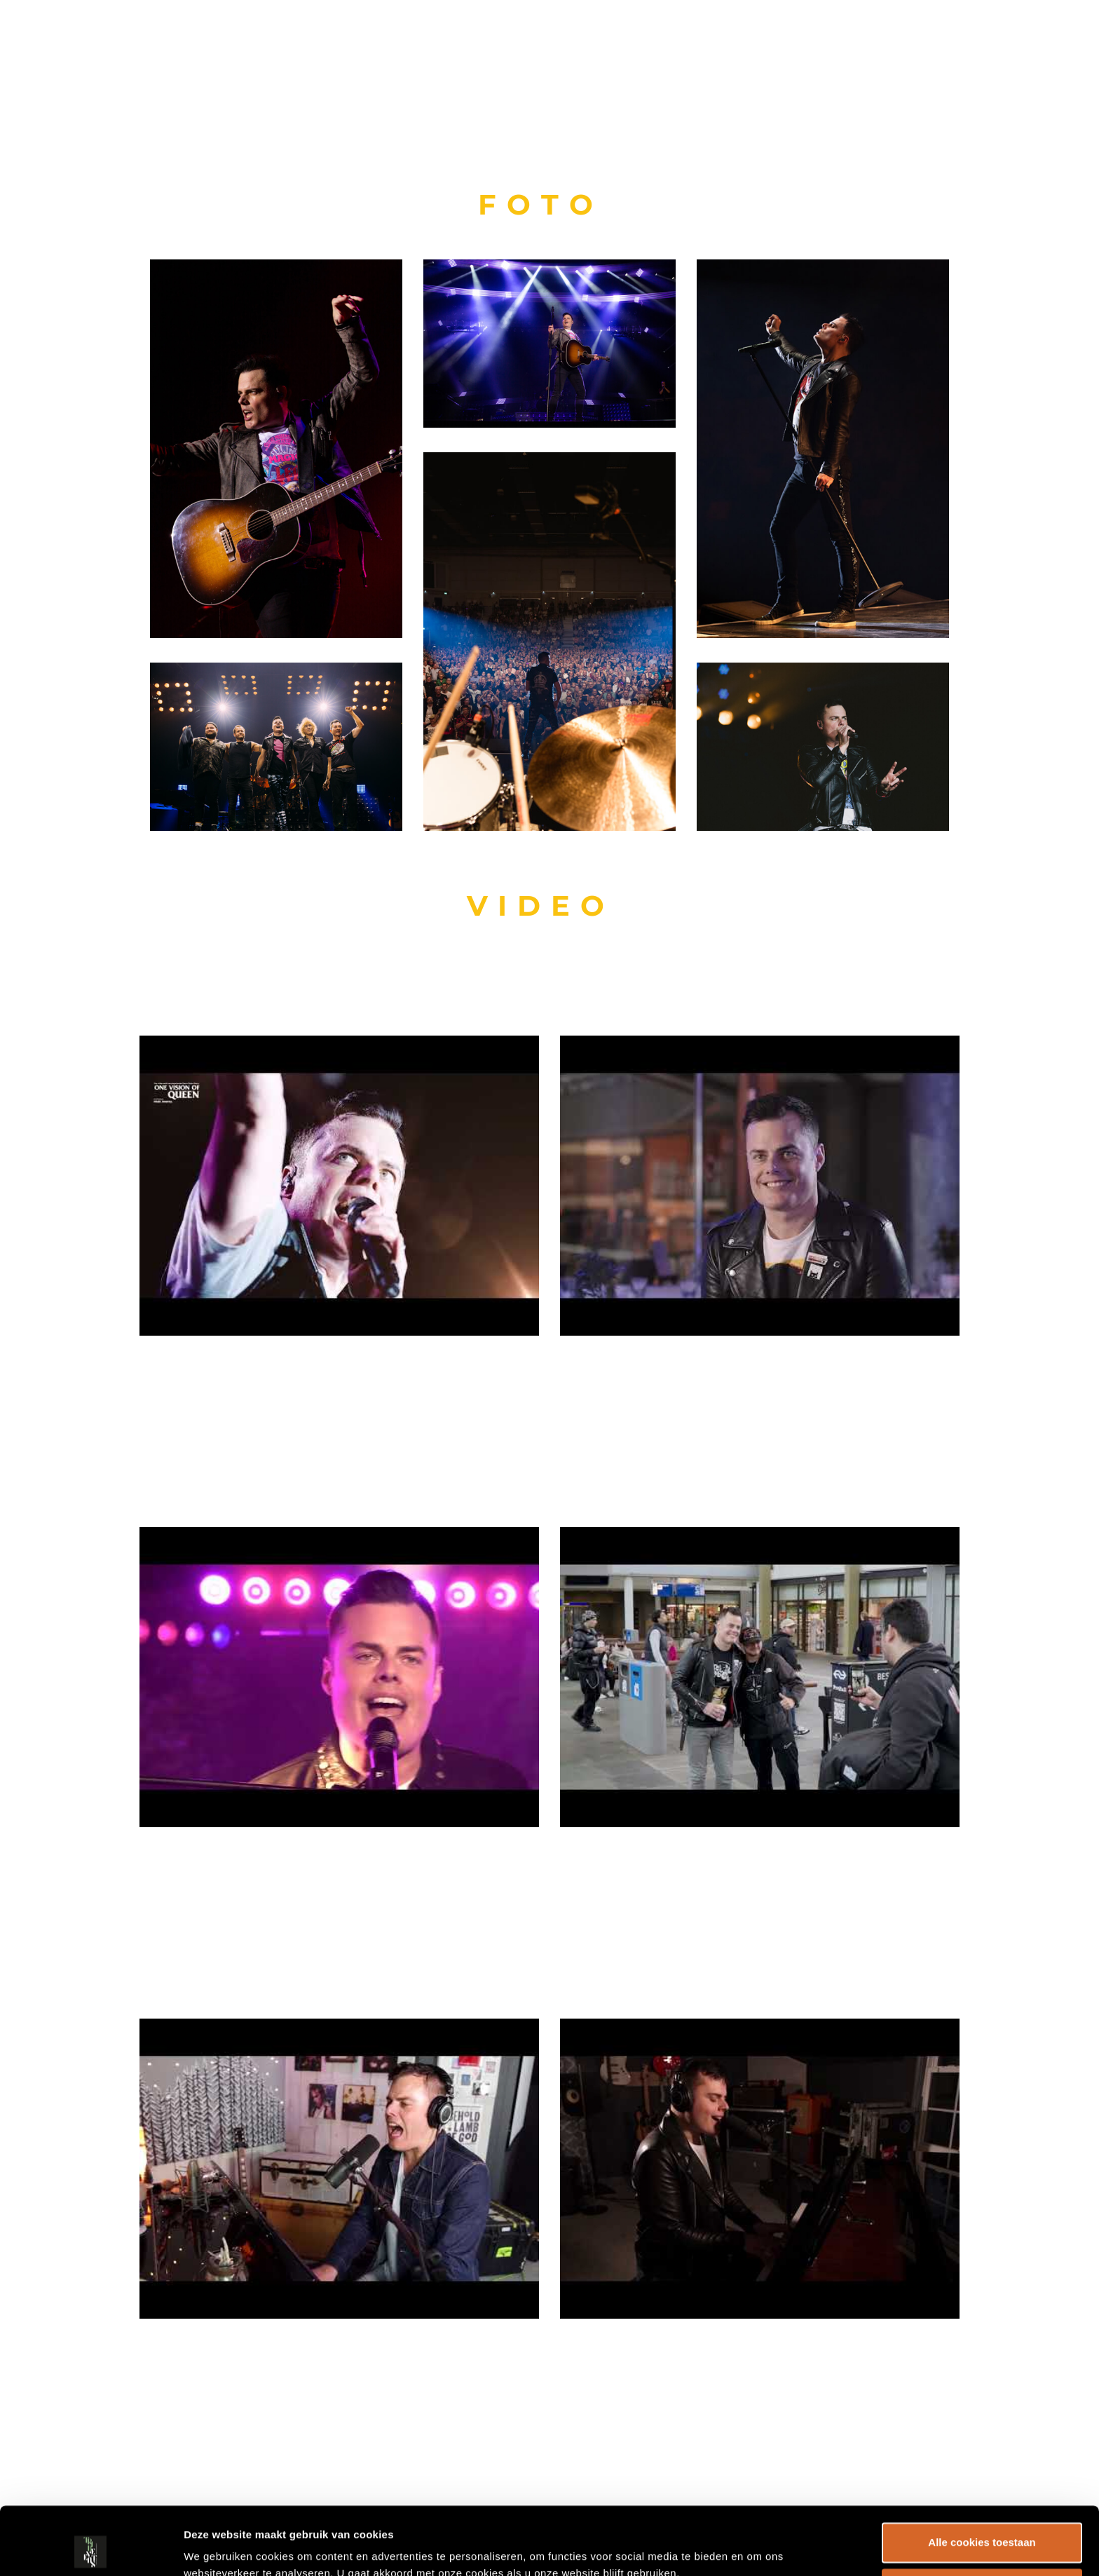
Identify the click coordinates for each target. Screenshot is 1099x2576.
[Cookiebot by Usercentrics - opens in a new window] (90, 2548)
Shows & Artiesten (826, 38)
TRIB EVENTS (89, 38)
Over (938, 38)
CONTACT (1010, 38)
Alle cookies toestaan (981, 2479)
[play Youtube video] (339, 1185)
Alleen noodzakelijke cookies (982, 2524)
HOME (712, 38)
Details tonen (217, 2548)
